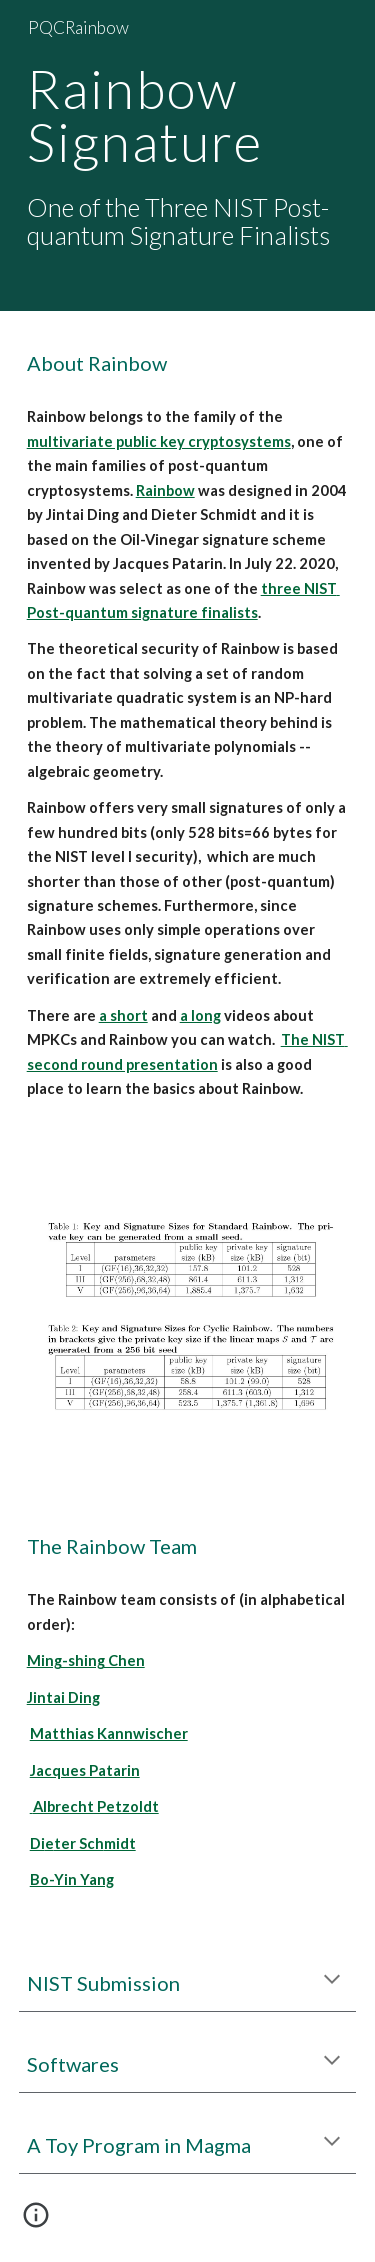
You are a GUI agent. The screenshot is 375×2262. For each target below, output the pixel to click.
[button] (332, 1981)
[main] (188, 155)
